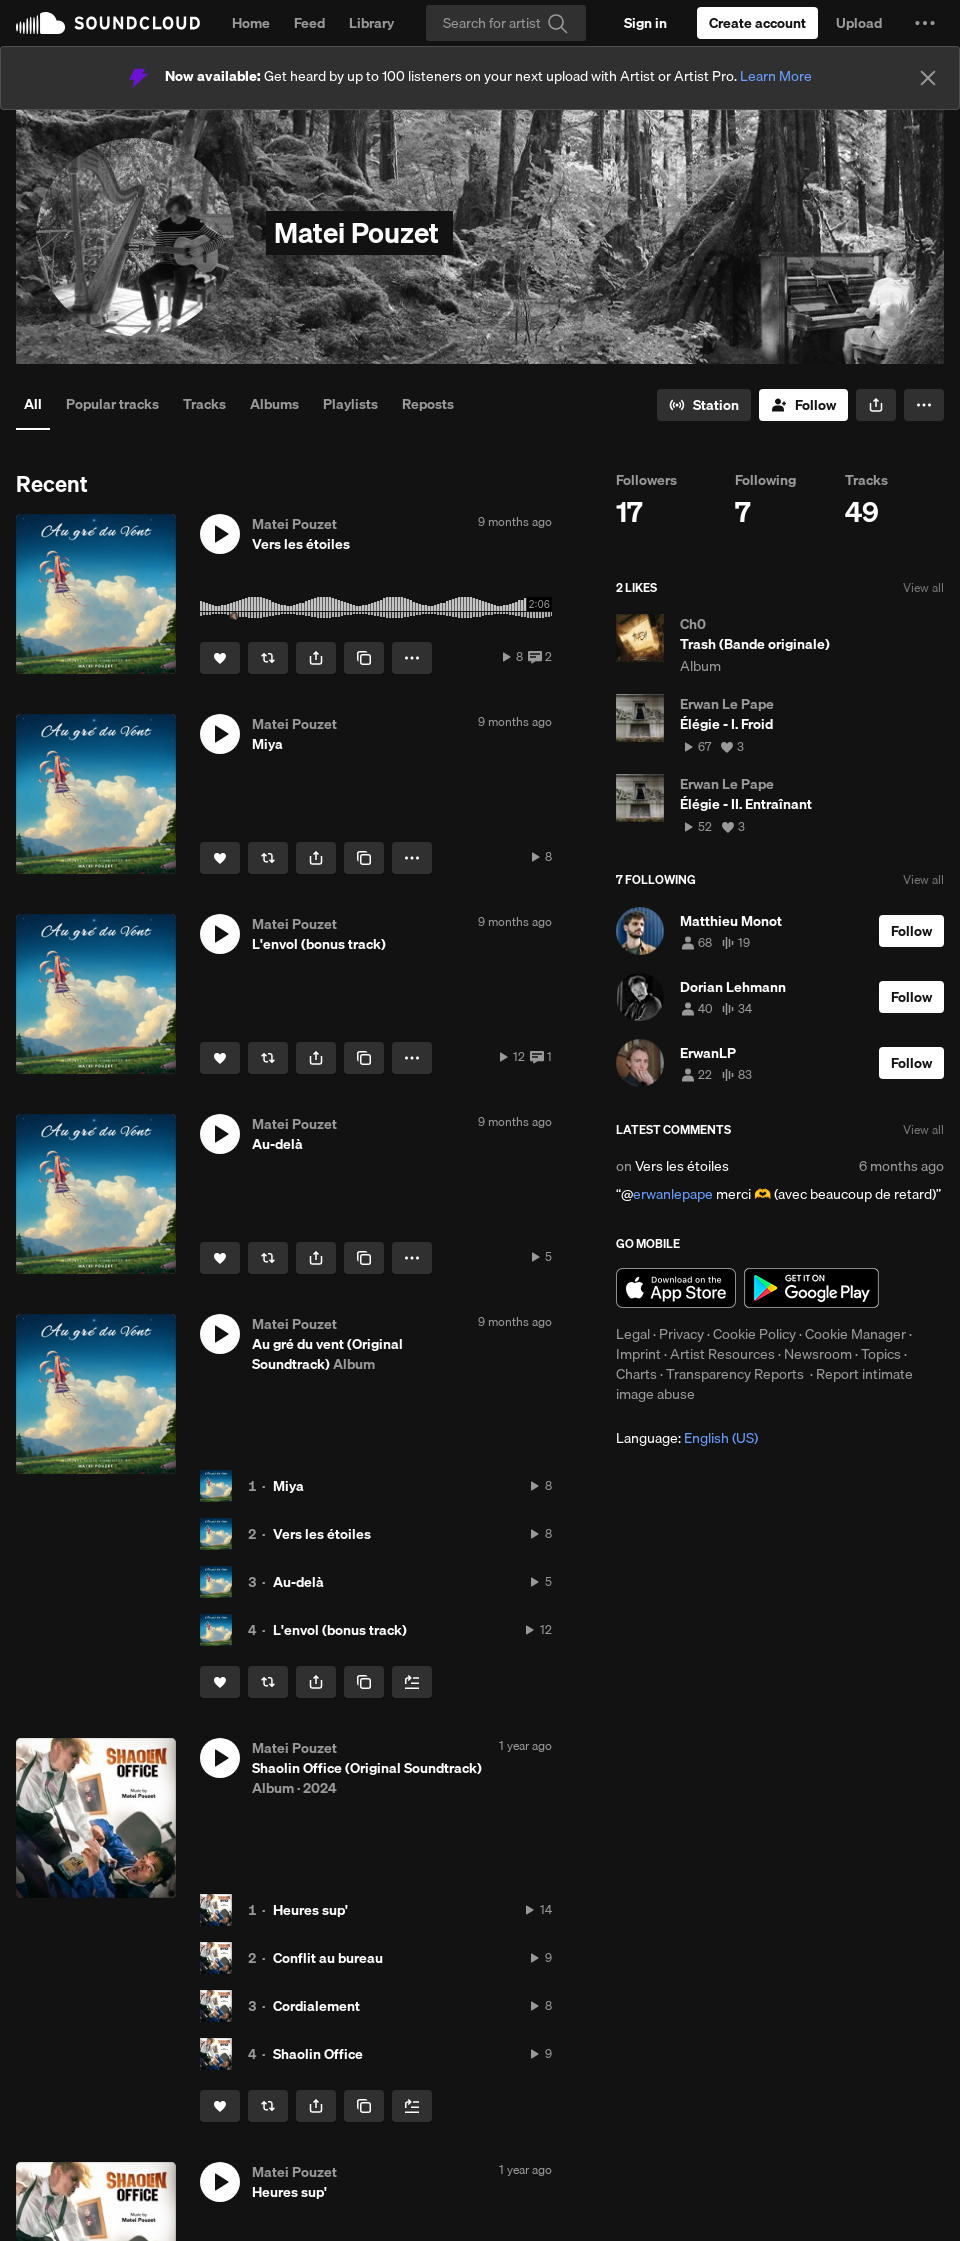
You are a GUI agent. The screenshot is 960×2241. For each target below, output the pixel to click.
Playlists (350, 404)
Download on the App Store (676, 1288)
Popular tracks (112, 404)
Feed (309, 23)
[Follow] (803, 405)
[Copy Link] (364, 658)
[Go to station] (704, 405)
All (33, 404)
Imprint (638, 1354)
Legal (633, 1334)
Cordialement (316, 2006)
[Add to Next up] (412, 1682)
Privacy (681, 1334)
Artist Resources (722, 1354)
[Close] (928, 78)
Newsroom (818, 1354)
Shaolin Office (318, 2054)
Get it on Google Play (811, 1288)
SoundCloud (108, 23)
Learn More (776, 76)
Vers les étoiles (322, 1534)
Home (251, 23)
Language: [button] (687, 1438)
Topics (881, 1354)
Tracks (204, 404)
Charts (636, 1374)
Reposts (428, 404)
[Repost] (268, 658)
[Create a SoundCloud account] (757, 23)
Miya (288, 1486)
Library (371, 23)
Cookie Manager (855, 1334)
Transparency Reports (735, 1374)
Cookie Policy (754, 1334)
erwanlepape (673, 1194)
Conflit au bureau (328, 1958)
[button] (925, 23)
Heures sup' (310, 1910)
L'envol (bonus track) (340, 1630)
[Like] (220, 658)
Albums (274, 404)
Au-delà (298, 1582)
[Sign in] (645, 23)
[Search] (506, 23)
